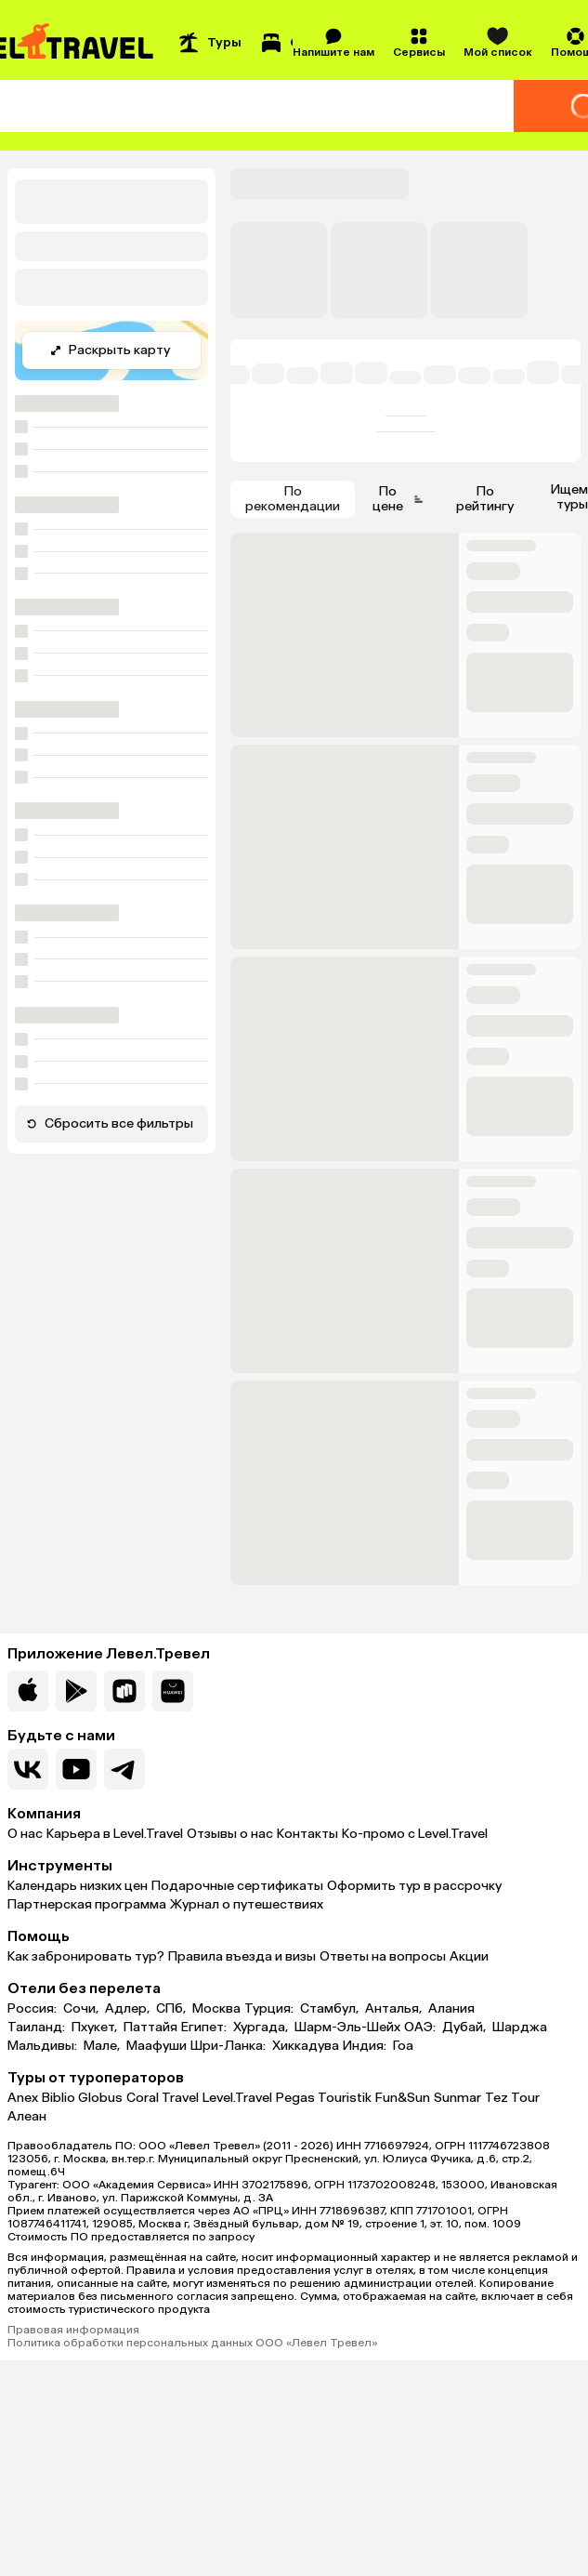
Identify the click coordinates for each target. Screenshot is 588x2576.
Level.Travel (237, 2098)
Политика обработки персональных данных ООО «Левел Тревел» (192, 2342)
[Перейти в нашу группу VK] (27, 1769)
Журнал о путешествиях (246, 1904)
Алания (451, 2008)
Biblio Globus (82, 2098)
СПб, (172, 2008)
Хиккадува (305, 2046)
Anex (22, 2098)
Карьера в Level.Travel (114, 1834)
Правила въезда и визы (242, 1956)
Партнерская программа (86, 1904)
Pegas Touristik (324, 2098)
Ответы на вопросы (383, 1956)
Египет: (205, 2027)
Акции (469, 1956)
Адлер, (128, 2008)
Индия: (366, 2046)
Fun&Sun (402, 2098)
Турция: (270, 2008)
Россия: (33, 2008)
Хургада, (262, 2027)
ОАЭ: (421, 2027)
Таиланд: (37, 2027)
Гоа (403, 2046)
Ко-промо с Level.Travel (415, 1834)
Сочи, (82, 2008)
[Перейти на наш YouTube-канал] (76, 1769)
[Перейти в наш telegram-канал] (124, 1769)
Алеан (26, 2116)
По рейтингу (485, 498)
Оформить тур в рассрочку (414, 1886)
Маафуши (156, 2046)
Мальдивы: (43, 2046)
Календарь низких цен (77, 1886)
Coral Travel (162, 2098)
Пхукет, (96, 2027)
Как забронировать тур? (85, 1956)
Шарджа (519, 2027)
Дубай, (465, 2027)
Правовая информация (73, 2329)
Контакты (307, 1834)
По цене (399, 498)
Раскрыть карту (110, 350)
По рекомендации (292, 498)
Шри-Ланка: (229, 2046)
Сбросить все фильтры (109, 1123)
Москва (216, 2008)
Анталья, (395, 2008)
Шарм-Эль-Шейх (347, 2027)
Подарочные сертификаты (237, 1886)
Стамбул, (330, 2008)
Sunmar (457, 2098)
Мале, (103, 2046)
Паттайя (150, 2027)
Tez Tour (512, 2098)
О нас (25, 1834)
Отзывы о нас (230, 1834)
